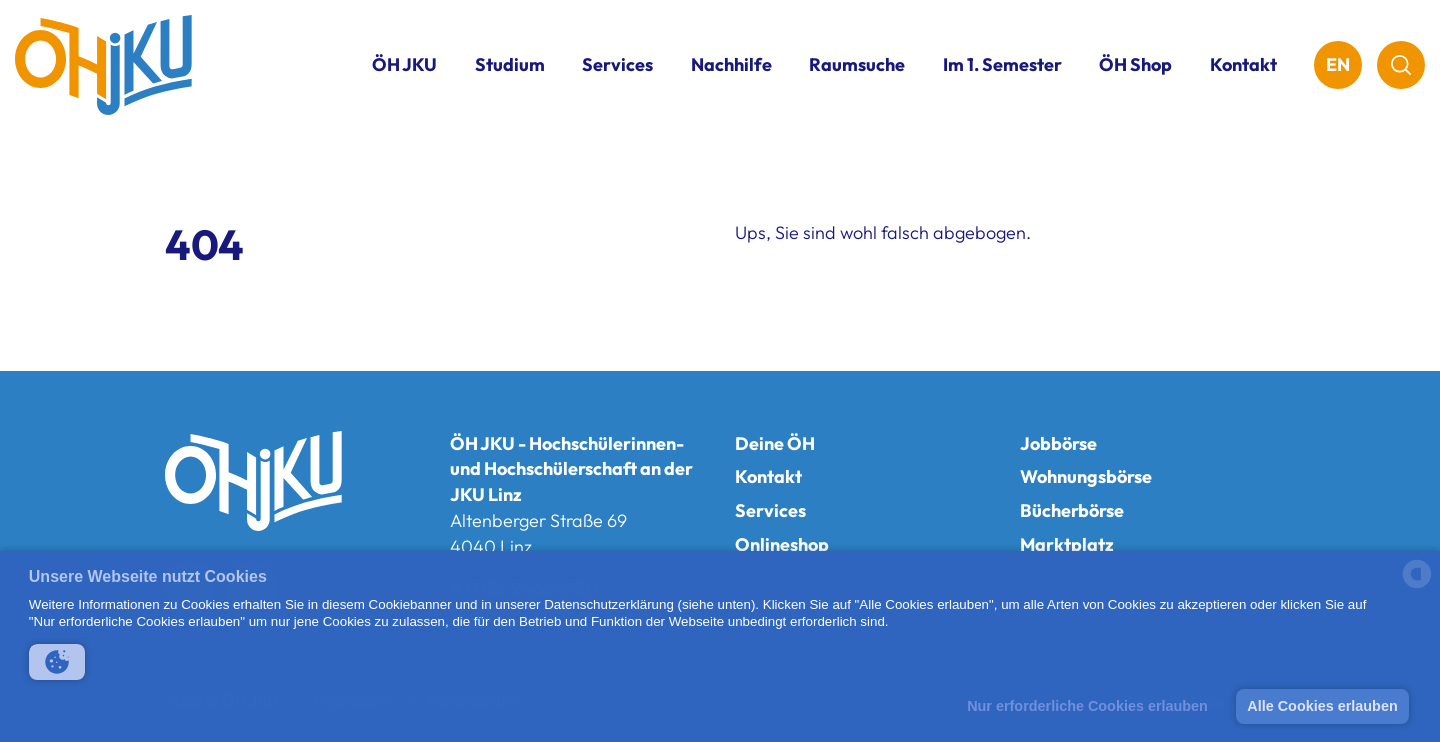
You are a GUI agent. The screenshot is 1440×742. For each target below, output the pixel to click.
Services (770, 510)
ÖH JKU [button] (404, 64)
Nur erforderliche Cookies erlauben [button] (1087, 706)
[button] (57, 662)
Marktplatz (1067, 544)
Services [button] (617, 64)
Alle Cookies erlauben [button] (1322, 706)
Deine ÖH (775, 443)
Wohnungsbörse (1086, 476)
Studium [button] (510, 64)
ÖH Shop (1135, 64)
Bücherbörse (1072, 510)
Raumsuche (857, 64)
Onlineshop (782, 544)
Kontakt (1243, 64)
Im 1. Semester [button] (1002, 64)
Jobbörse (1058, 443)
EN (1338, 64)
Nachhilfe (731, 64)
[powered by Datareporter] (1417, 586)
